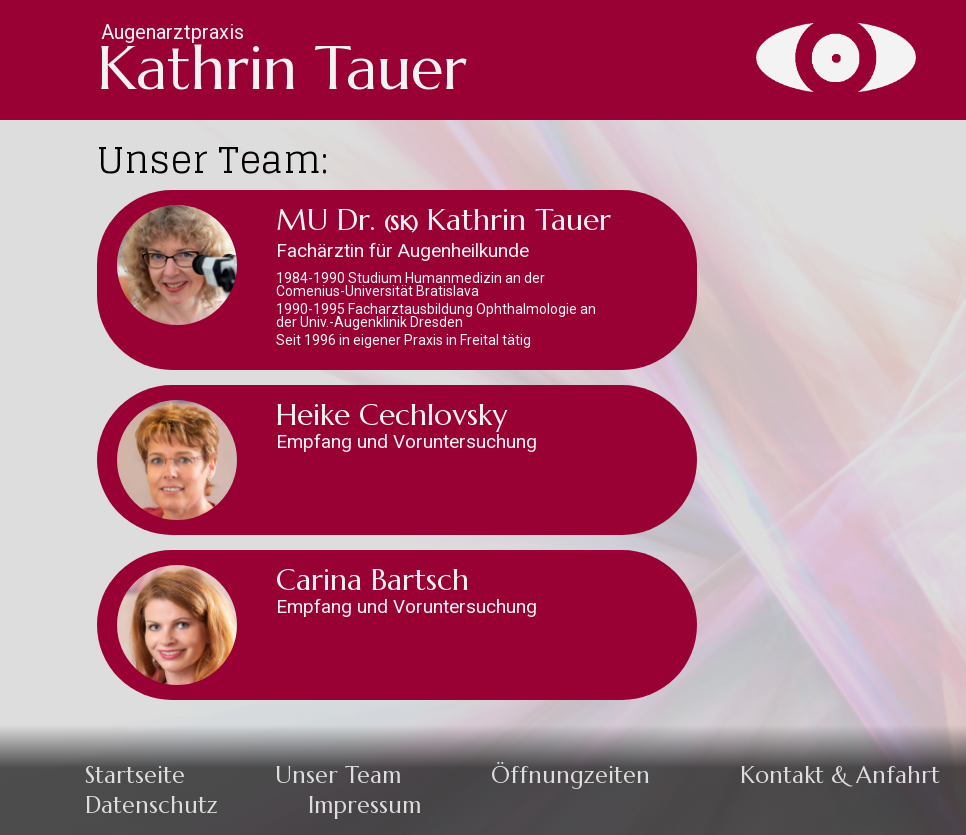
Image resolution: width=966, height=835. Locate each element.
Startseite (135, 775)
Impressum (364, 805)
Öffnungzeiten (570, 775)
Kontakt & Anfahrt (840, 775)
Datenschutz (151, 805)
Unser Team (338, 775)
